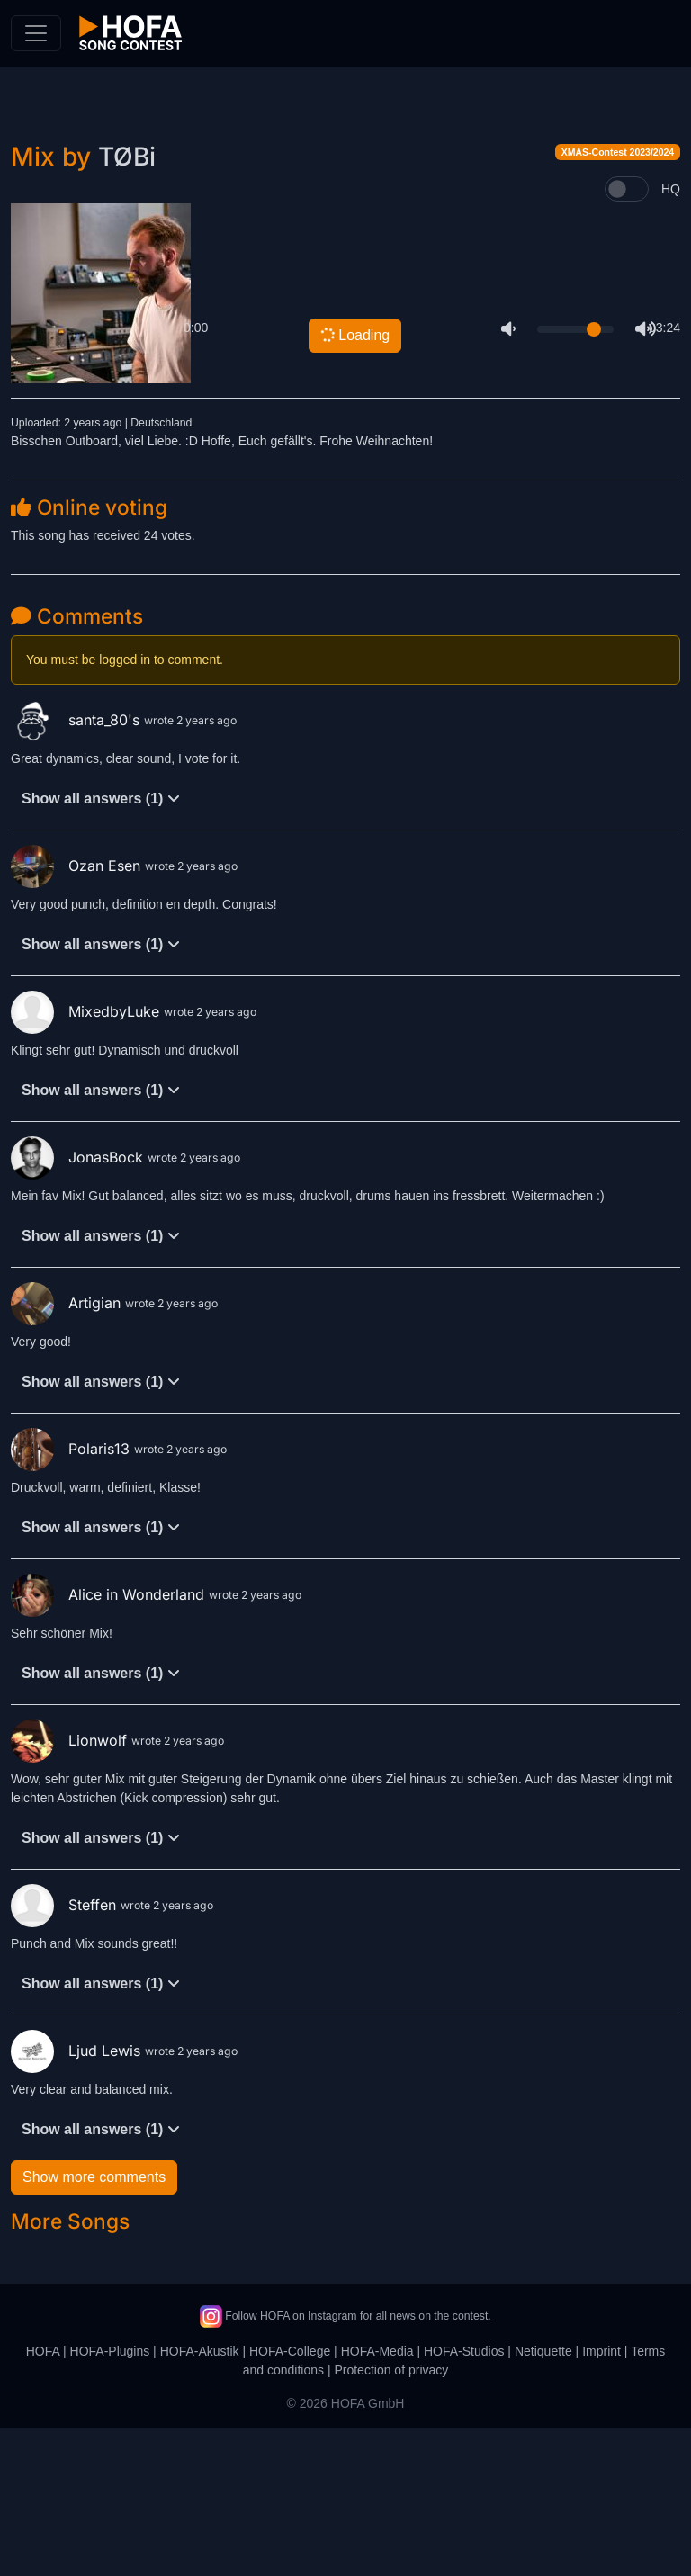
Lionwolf (71, 1889)
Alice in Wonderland (110, 1743)
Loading (354, 482)
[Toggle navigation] (36, 33)
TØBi (127, 305)
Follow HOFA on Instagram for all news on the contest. (345, 2464)
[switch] (627, 337)
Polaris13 (72, 1597)
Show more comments (94, 2325)
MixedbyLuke (87, 1160)
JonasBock (79, 1306)
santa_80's (77, 868)
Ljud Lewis (78, 2199)
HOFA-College (289, 2499)
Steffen (66, 2053)
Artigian (68, 1451)
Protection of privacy (391, 2518)
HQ (670, 337)
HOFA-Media (377, 2499)
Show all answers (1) (101, 947)
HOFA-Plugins (110, 2499)
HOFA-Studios (464, 2499)
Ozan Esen (78, 1014)
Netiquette (543, 2499)
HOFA (42, 2499)
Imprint (601, 2499)
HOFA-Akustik (199, 2499)
